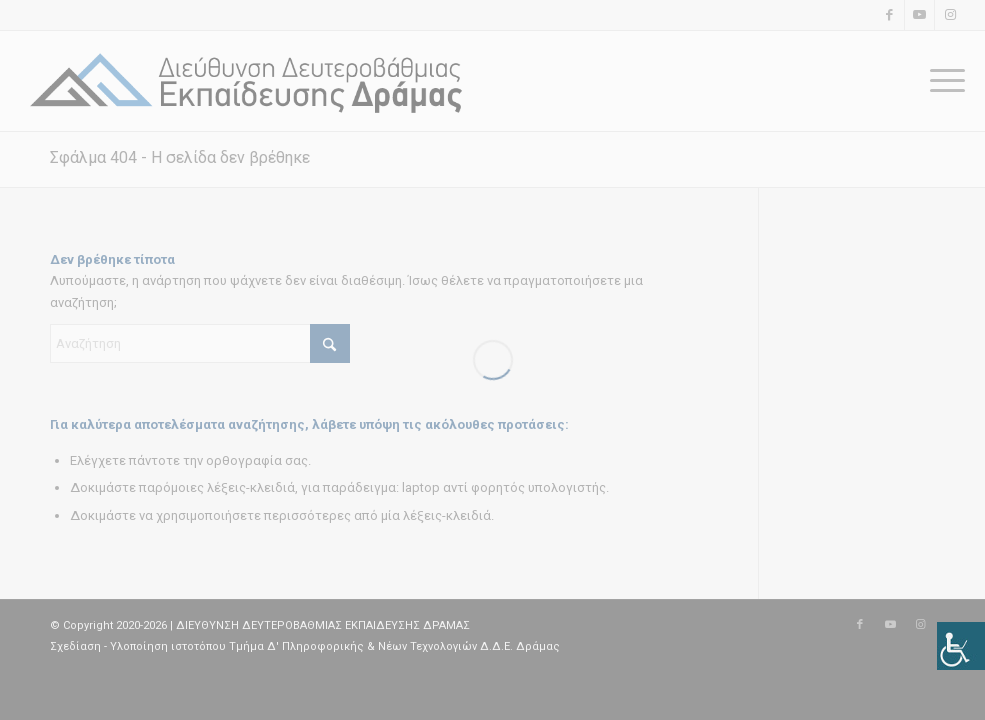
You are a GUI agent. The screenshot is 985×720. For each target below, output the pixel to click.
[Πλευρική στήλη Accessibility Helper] (961, 646)
